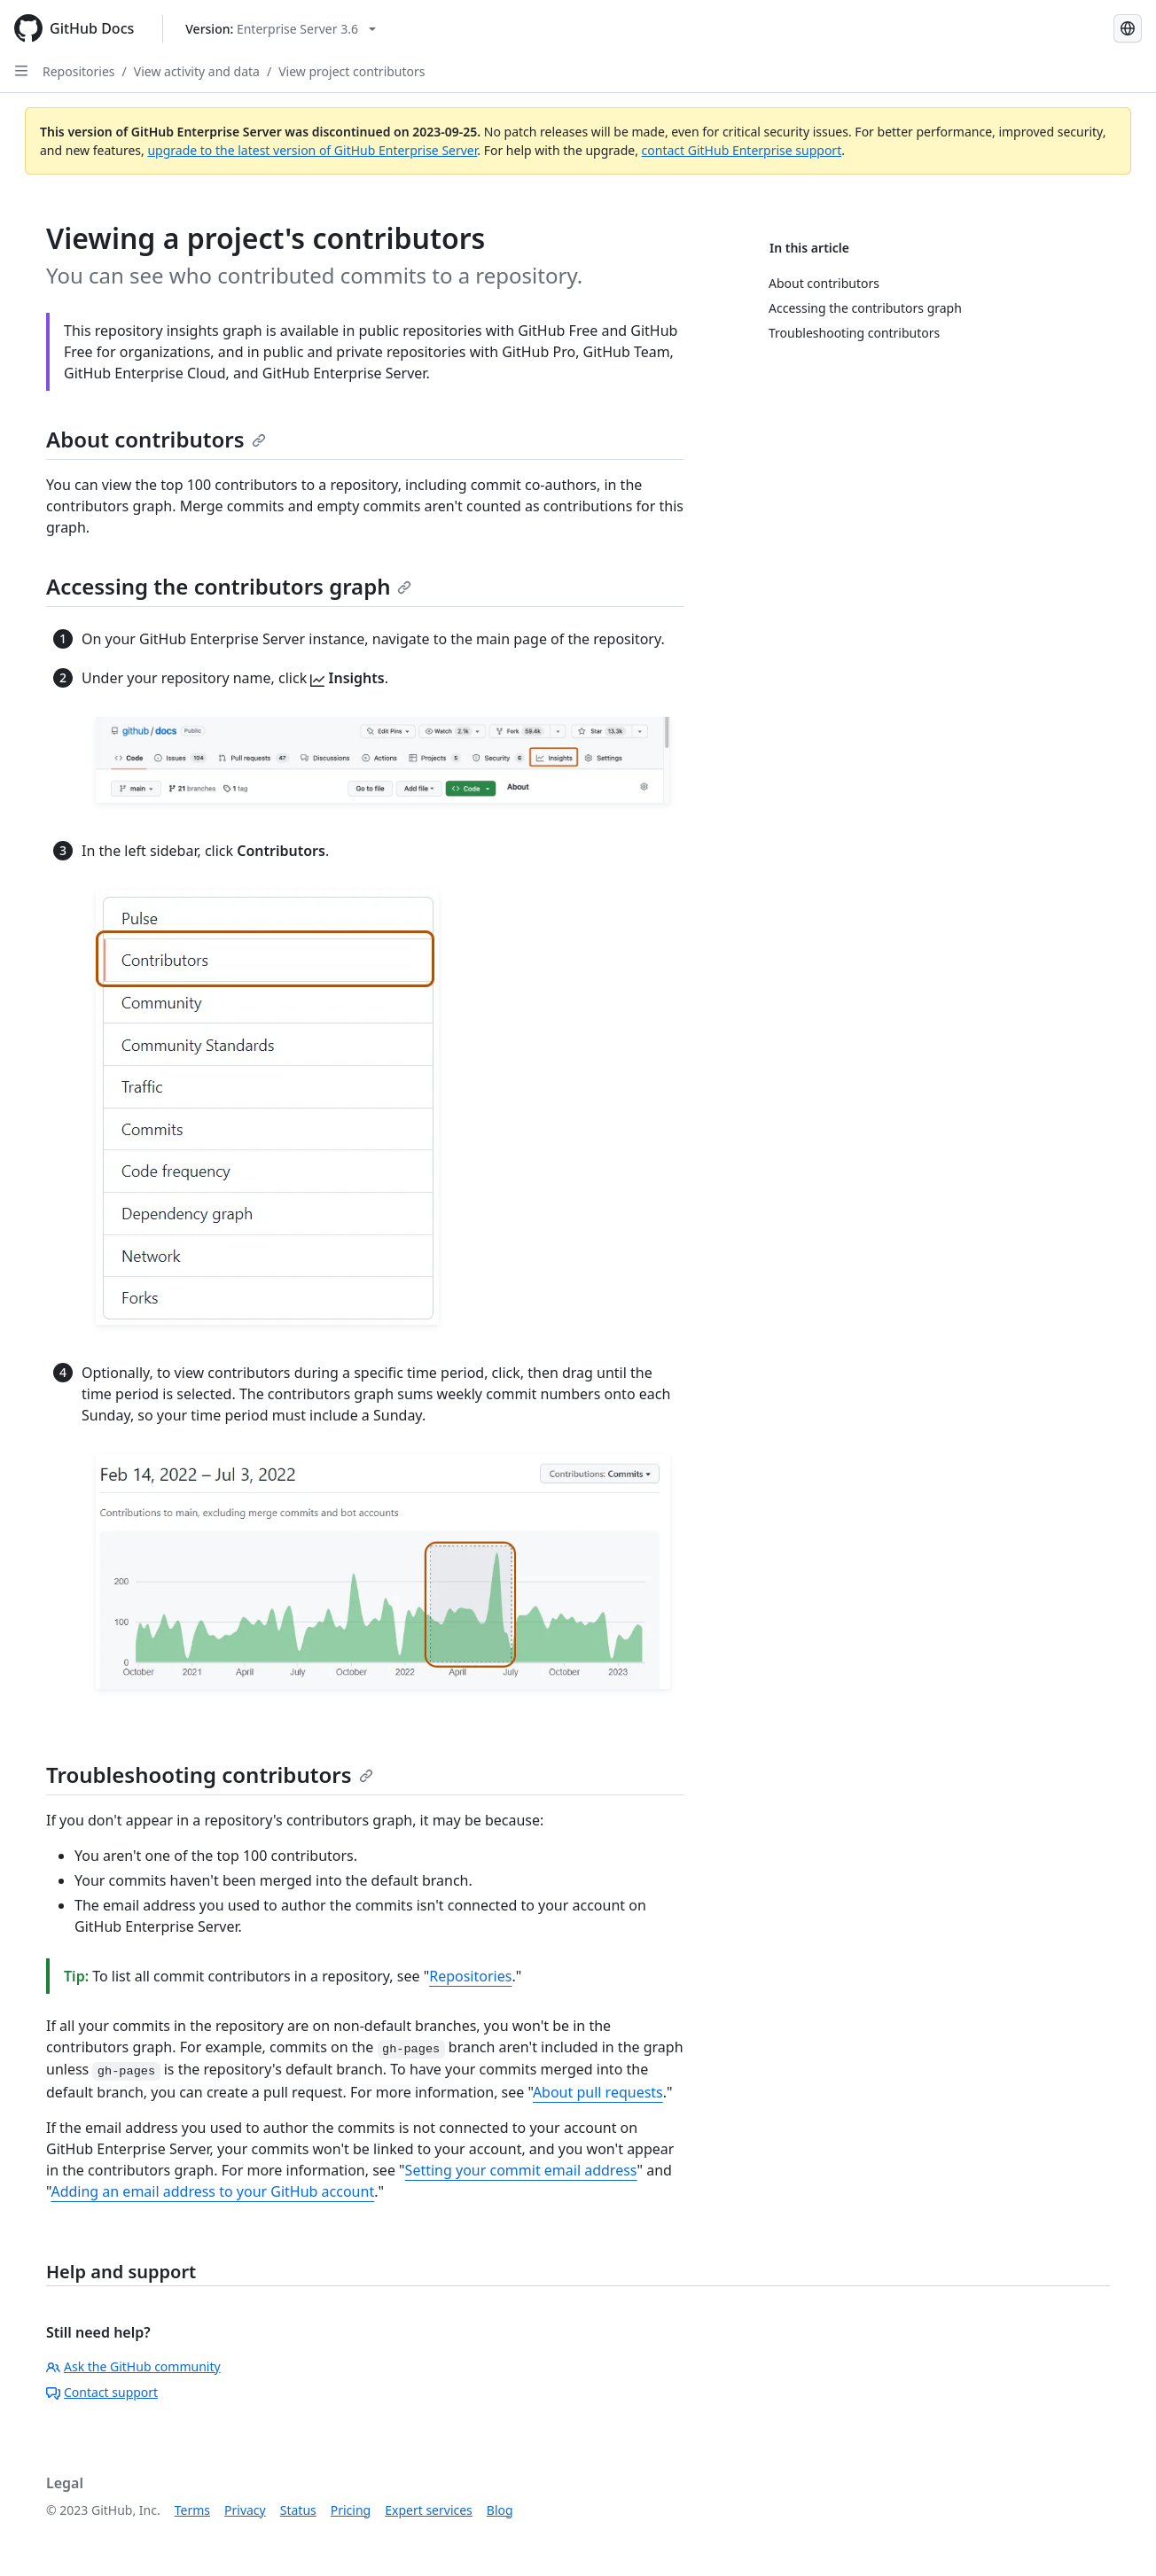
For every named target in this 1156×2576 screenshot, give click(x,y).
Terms (192, 2510)
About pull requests (598, 2092)
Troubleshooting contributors (209, 1774)
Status (298, 2510)
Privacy (245, 2510)
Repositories (79, 71)
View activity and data (197, 71)
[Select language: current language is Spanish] (1127, 28)
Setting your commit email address (521, 2170)
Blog (500, 2510)
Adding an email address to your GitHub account (212, 2191)
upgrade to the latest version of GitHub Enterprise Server (312, 150)
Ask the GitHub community (133, 2366)
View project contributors (351, 71)
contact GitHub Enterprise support (742, 150)
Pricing (351, 2510)
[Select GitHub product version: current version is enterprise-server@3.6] (280, 29)
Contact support (102, 2392)
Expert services (429, 2510)
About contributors (156, 439)
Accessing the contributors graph (228, 586)
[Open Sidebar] (21, 71)
